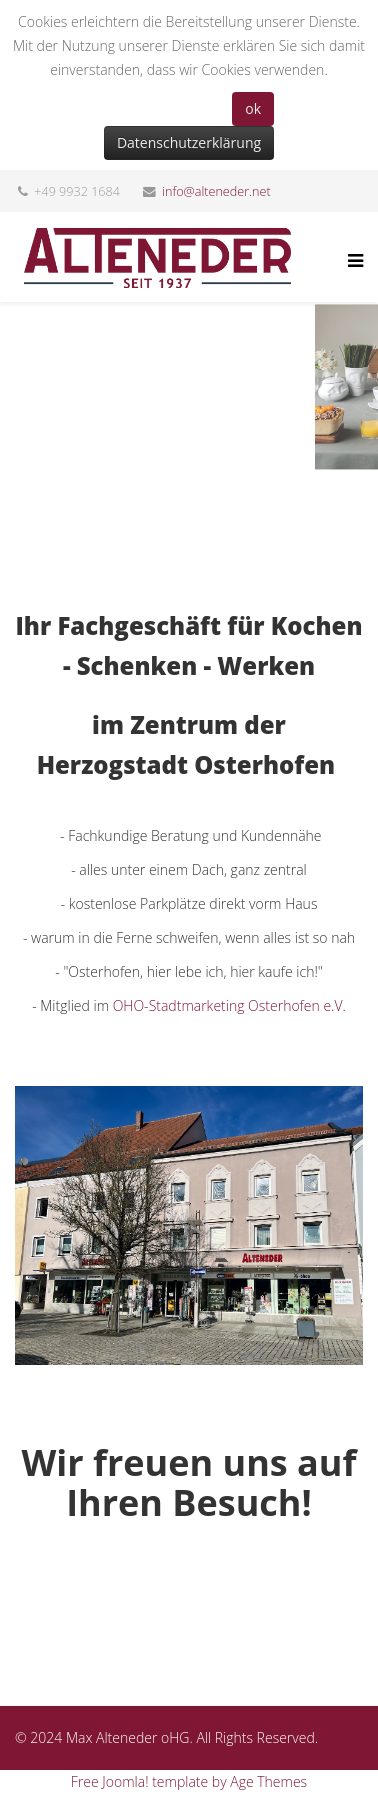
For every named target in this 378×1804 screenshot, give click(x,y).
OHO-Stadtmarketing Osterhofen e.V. (229, 1005)
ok (253, 108)
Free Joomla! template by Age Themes (189, 1781)
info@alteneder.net (216, 191)
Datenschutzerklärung (189, 142)
